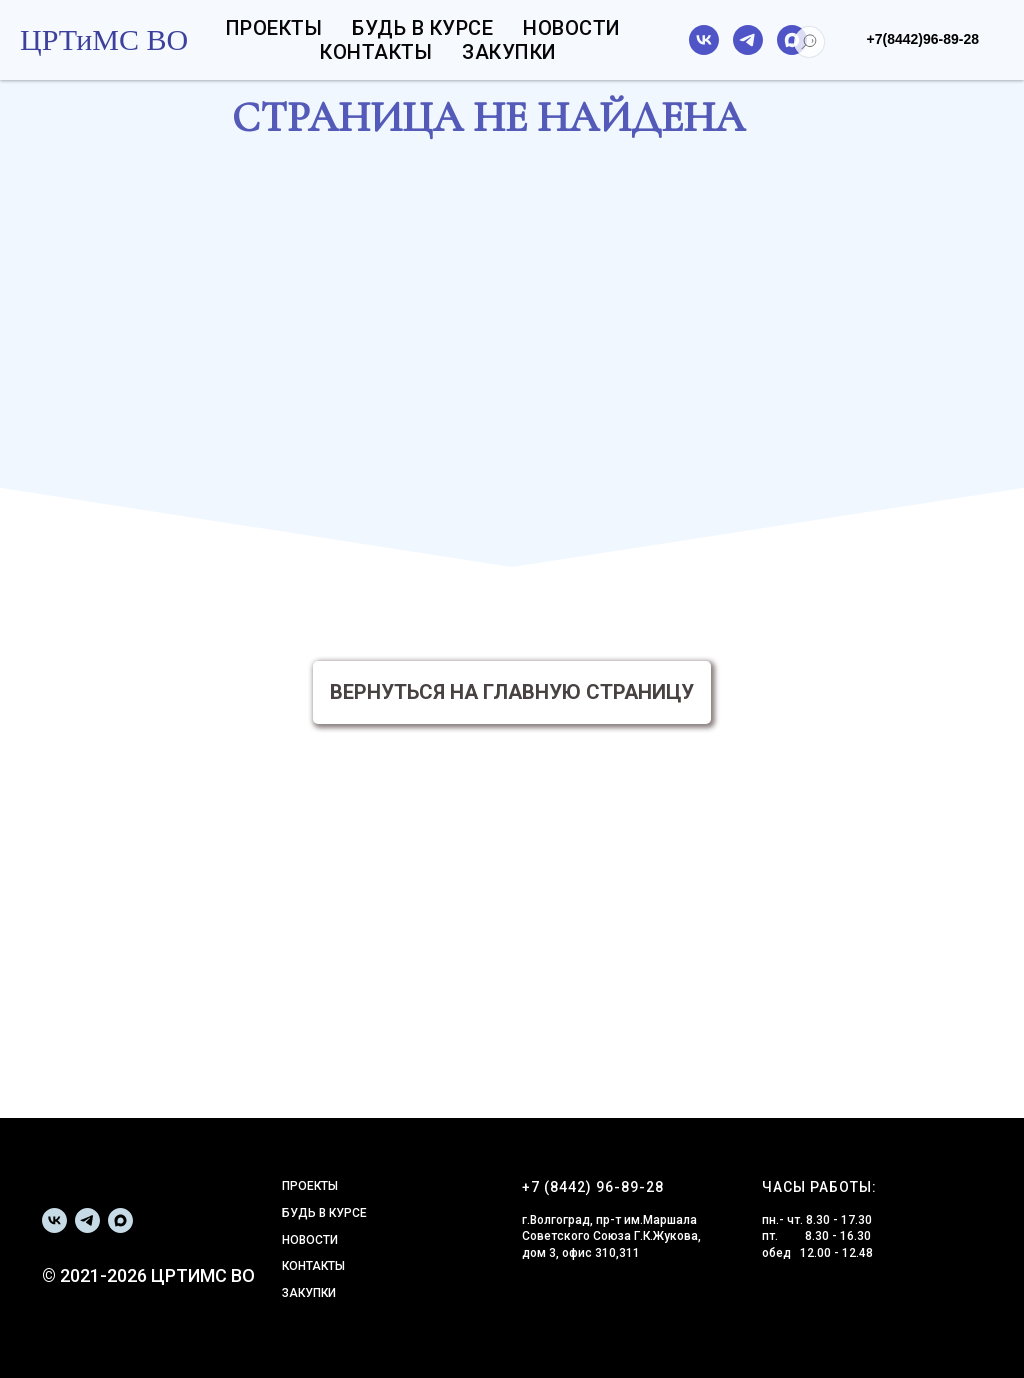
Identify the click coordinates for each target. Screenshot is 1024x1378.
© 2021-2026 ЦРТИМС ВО (148, 1275)
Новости (572, 28)
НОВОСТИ (310, 1240)
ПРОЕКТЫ (310, 1186)
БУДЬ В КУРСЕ (324, 1213)
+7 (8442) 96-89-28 (593, 1187)
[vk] (704, 40)
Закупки (509, 52)
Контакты (376, 52)
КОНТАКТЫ (313, 1266)
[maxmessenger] (792, 40)
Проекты (274, 28)
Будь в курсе (422, 28)
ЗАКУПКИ (309, 1293)
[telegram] (748, 40)
